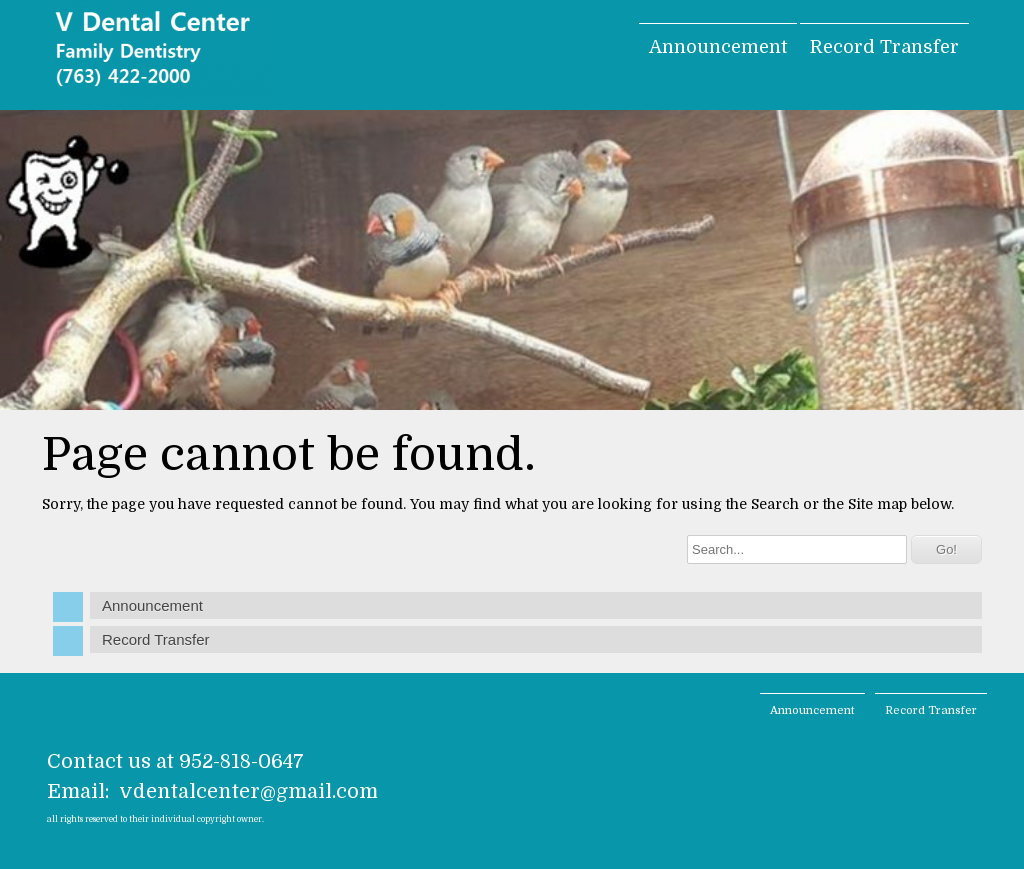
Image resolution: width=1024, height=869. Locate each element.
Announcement (718, 47)
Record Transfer (884, 47)
